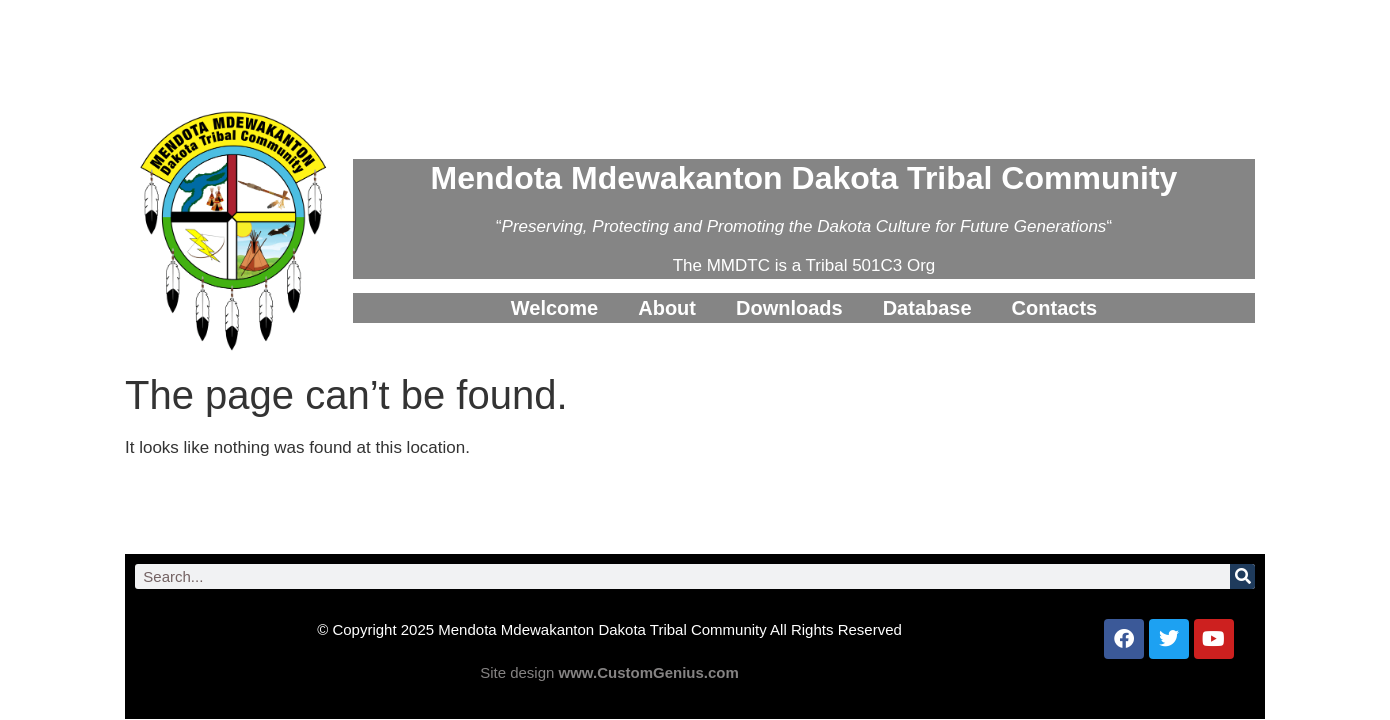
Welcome (554, 308)
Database (927, 308)
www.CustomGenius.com (649, 672)
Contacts (1055, 308)
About (667, 308)
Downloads (789, 308)
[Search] (1242, 576)
